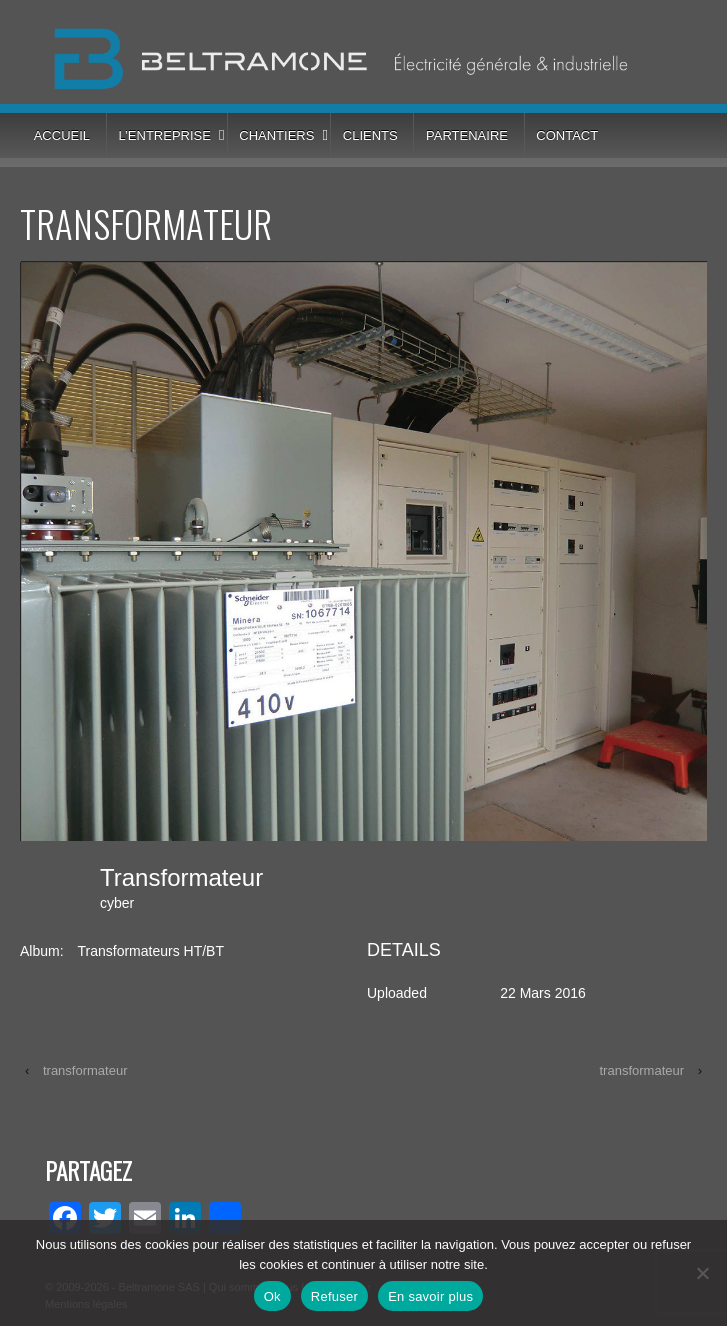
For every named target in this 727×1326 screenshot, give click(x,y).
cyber (117, 903)
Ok (272, 1296)
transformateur (85, 1070)
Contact (567, 135)
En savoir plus (430, 1296)
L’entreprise (164, 135)
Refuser (334, 1296)
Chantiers (276, 135)
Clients (370, 135)
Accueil (62, 135)
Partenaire (467, 135)
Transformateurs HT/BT (150, 951)
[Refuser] (702, 1273)
